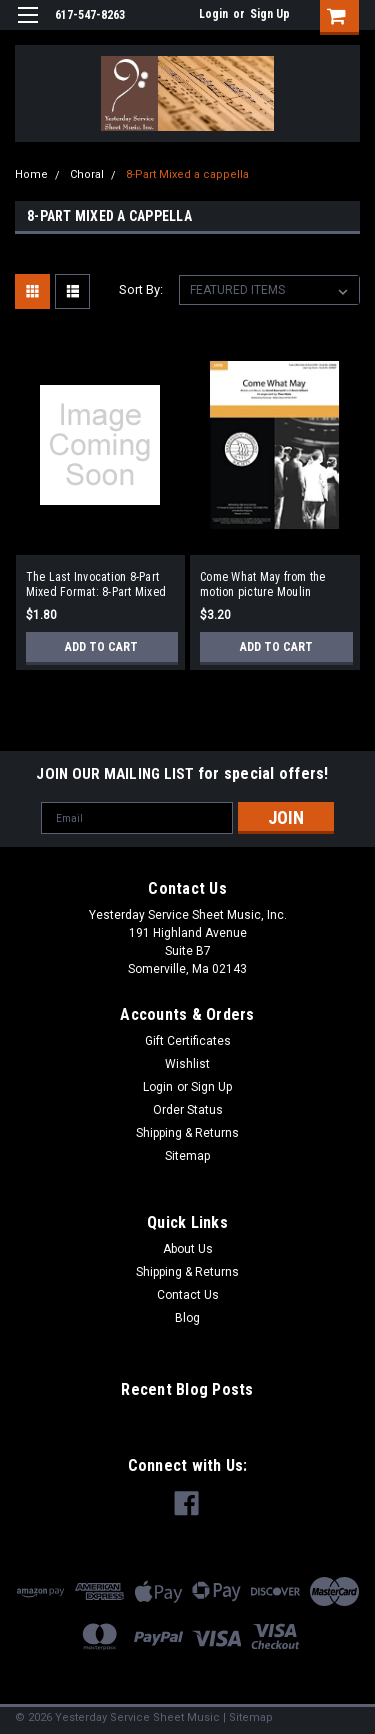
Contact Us (188, 1295)
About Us (188, 1249)
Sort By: (141, 289)
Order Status (188, 1110)
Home (31, 174)
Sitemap (187, 1156)
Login (213, 14)
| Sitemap (248, 1717)
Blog (187, 1318)
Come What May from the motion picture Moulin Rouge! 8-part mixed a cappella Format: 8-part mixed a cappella (263, 585)
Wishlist (187, 1064)
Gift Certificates (188, 1041)
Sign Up (270, 14)
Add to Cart (101, 647)
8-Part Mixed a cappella (187, 174)
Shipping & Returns (187, 1133)
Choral (87, 174)
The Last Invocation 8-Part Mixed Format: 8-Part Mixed (96, 584)
